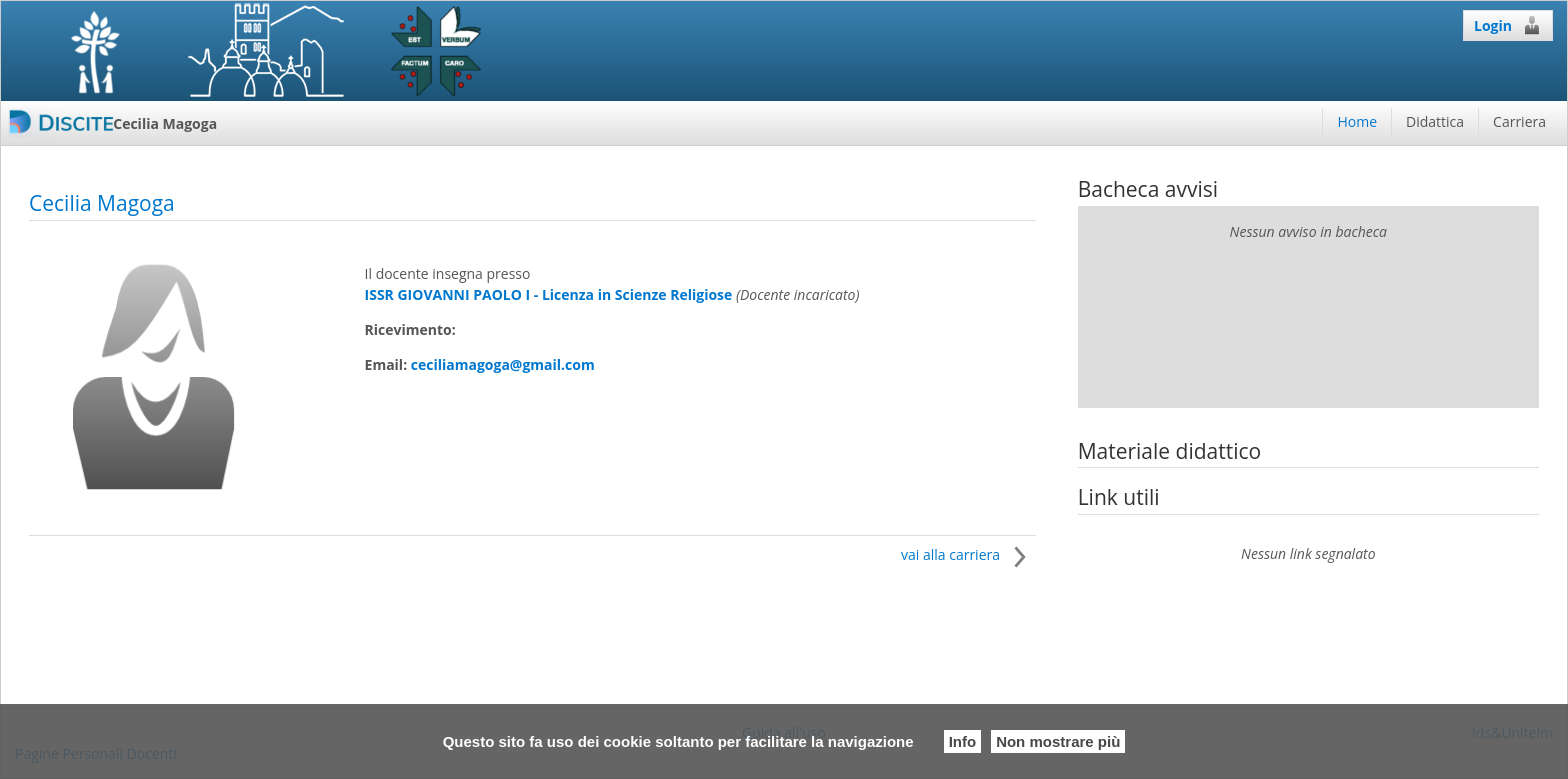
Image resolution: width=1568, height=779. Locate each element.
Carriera (1519, 121)
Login (1508, 25)
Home (1357, 121)
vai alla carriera (968, 554)
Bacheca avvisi (1148, 189)
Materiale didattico (1170, 451)
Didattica (1435, 121)
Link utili (1119, 497)
